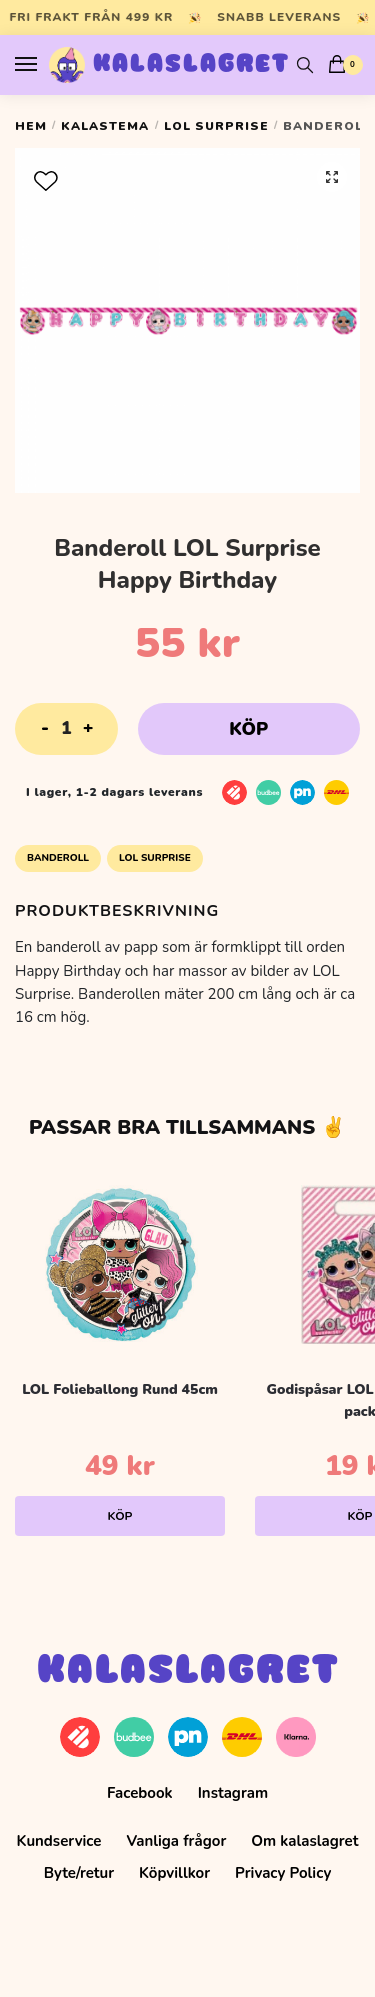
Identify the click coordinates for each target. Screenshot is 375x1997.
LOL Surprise (216, 126)
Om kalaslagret (304, 1841)
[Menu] (45, 65)
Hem (31, 126)
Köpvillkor (174, 1873)
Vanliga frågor (176, 1841)
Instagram (233, 1793)
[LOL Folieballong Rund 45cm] (120, 1265)
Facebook (140, 1793)
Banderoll (58, 858)
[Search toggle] (305, 65)
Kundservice (59, 1841)
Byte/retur (79, 1873)
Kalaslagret (191, 65)
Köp (248, 729)
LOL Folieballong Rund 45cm (120, 1389)
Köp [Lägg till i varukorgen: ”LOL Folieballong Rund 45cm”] (120, 1516)
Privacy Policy (283, 1873)
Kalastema (105, 126)
